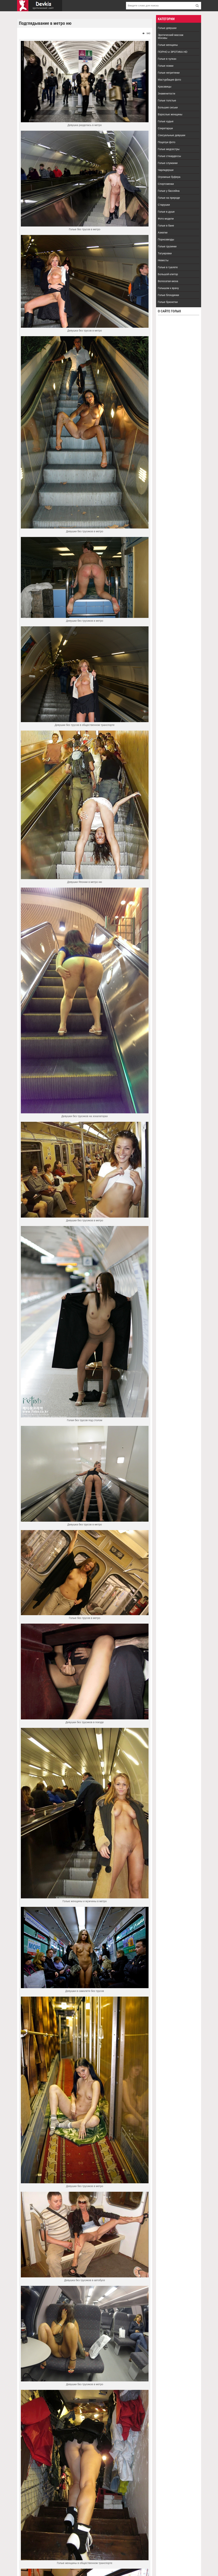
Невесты (163, 260)
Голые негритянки (169, 72)
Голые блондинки (168, 295)
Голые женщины (168, 44)
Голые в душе (166, 211)
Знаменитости (166, 93)
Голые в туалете (168, 267)
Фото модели (166, 218)
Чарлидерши (165, 169)
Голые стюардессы (169, 156)
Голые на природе (169, 197)
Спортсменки (166, 183)
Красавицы (164, 86)
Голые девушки (167, 27)
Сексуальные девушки (171, 135)
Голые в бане (166, 225)
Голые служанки (168, 163)
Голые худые (166, 121)
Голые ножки (165, 65)
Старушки (164, 204)
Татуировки (165, 253)
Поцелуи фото (166, 142)
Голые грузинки (167, 246)
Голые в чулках (167, 58)
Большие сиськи (168, 107)
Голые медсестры (169, 149)
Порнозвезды (166, 239)
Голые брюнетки (168, 302)
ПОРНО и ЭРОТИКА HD (172, 51)
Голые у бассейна (169, 190)
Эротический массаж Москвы (170, 36)
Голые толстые (167, 100)
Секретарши (165, 128)
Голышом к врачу (168, 288)
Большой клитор (168, 274)
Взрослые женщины (170, 114)
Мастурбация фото (169, 79)
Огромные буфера (169, 176)
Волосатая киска (168, 281)
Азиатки (162, 232)
